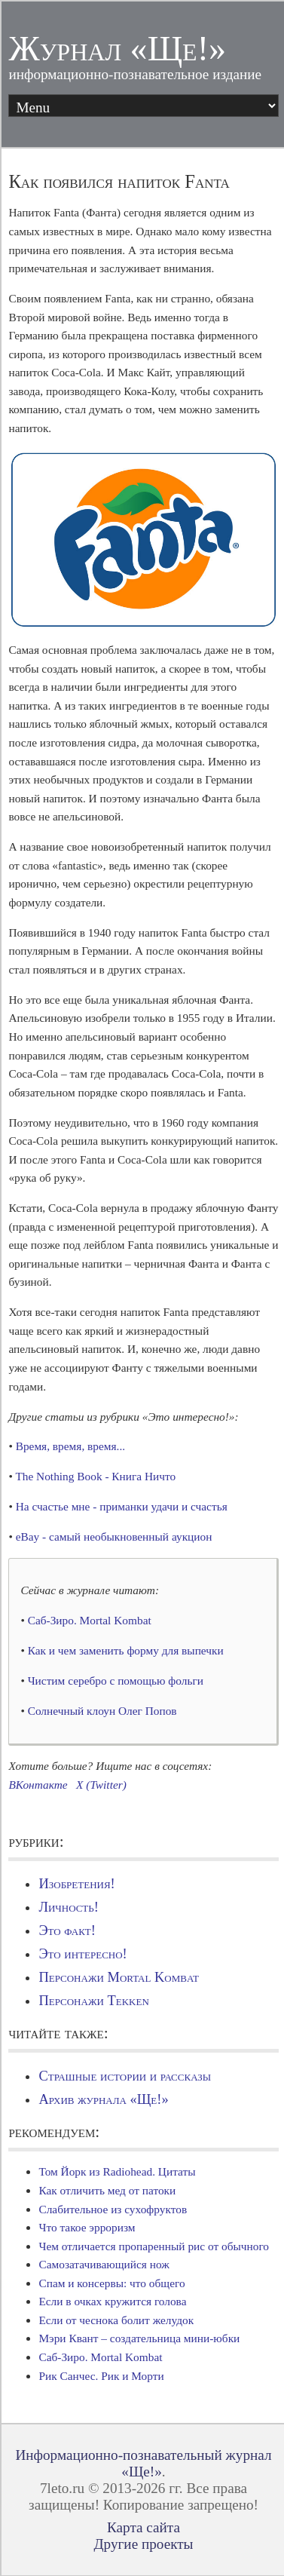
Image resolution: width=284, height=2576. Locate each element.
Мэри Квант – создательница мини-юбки (139, 2338)
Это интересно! (82, 1953)
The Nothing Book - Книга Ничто (95, 1476)
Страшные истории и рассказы (124, 2076)
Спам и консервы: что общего (111, 2283)
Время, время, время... (70, 1446)
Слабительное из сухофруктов (112, 2209)
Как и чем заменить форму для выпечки (126, 1650)
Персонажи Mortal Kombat (118, 1977)
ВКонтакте (37, 1784)
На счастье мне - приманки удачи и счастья (122, 1506)
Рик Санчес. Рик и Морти (100, 2375)
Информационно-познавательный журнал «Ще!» (143, 2463)
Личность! (68, 1907)
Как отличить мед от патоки (107, 2190)
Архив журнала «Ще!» (103, 2099)
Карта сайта (143, 2527)
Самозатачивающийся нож (103, 2264)
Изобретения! (76, 1883)
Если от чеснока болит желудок (116, 2320)
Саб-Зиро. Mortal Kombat (89, 1620)
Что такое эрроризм (86, 2227)
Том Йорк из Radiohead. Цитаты (116, 2171)
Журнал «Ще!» (117, 48)
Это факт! (67, 1930)
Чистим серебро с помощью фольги (115, 1680)
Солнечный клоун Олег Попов (102, 1710)
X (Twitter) (101, 1784)
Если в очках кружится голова (112, 2301)
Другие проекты (143, 2544)
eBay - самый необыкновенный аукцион (114, 1536)
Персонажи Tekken (93, 2000)
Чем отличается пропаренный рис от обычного (153, 2246)
